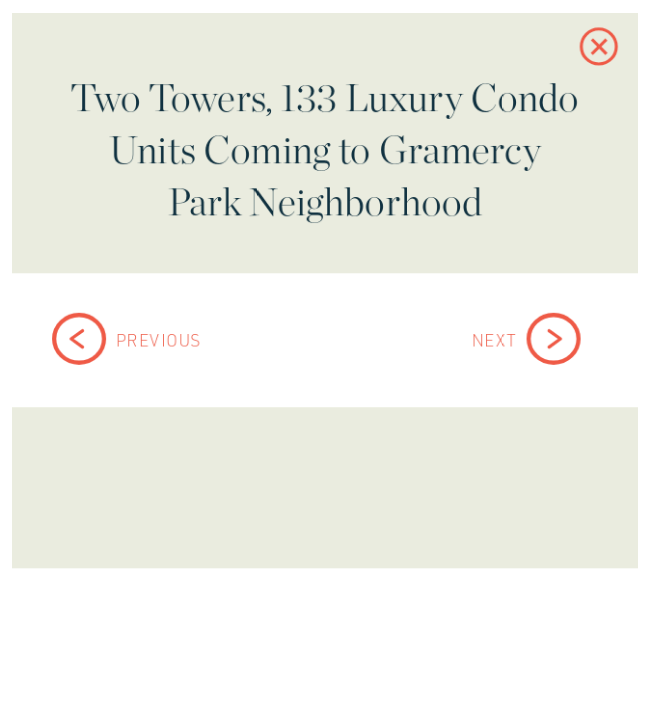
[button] (589, 57)
